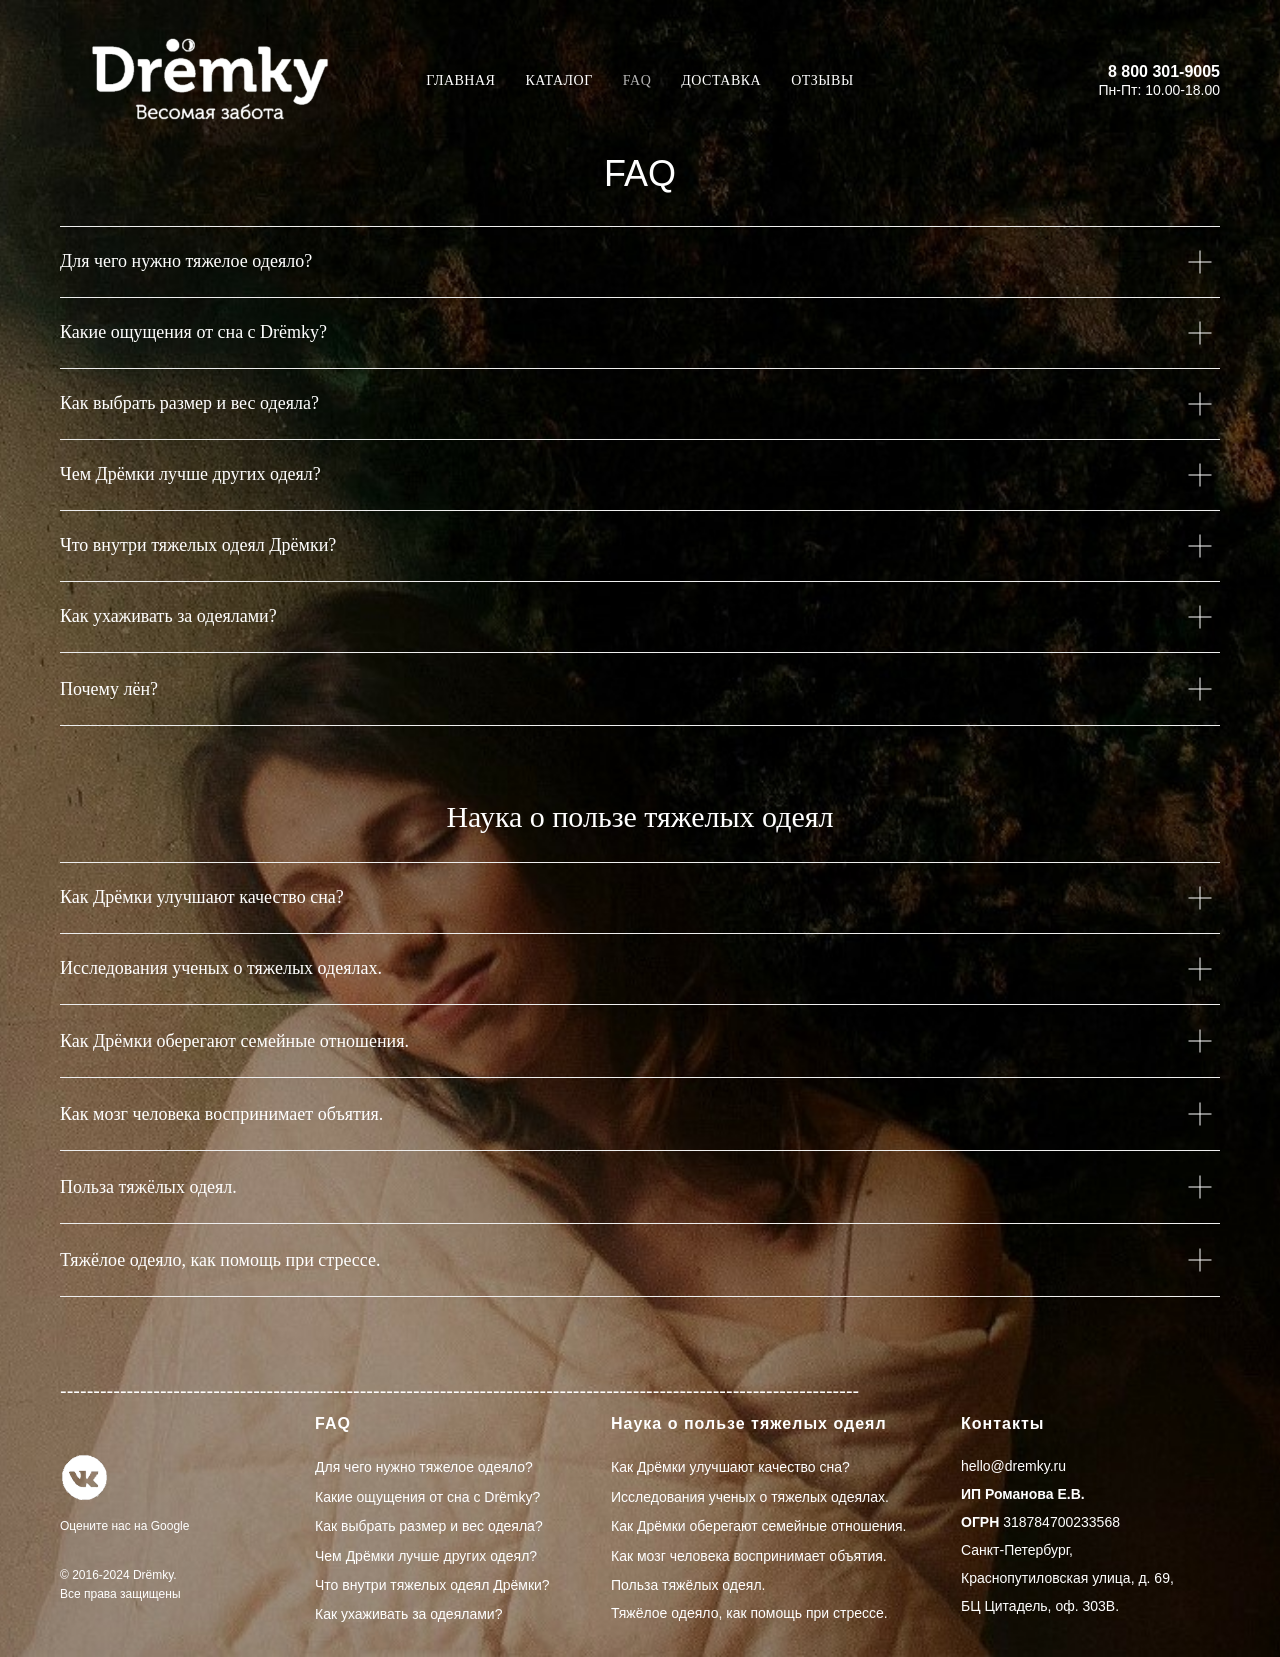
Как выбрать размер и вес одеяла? (429, 1526)
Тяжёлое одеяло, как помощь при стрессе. (749, 1613)
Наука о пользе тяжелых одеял (749, 1423)
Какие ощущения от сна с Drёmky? (427, 1497)
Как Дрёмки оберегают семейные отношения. (759, 1526)
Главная (460, 80)
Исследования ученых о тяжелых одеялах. (750, 1497)
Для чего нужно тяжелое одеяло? (424, 1467)
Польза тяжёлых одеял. (688, 1585)
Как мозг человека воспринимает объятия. (749, 1556)
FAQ (637, 80)
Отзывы (822, 80)
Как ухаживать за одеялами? (408, 1614)
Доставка (721, 80)
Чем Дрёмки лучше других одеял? (426, 1556)
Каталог (558, 80)
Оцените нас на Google (124, 1526)
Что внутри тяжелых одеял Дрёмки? (432, 1585)
